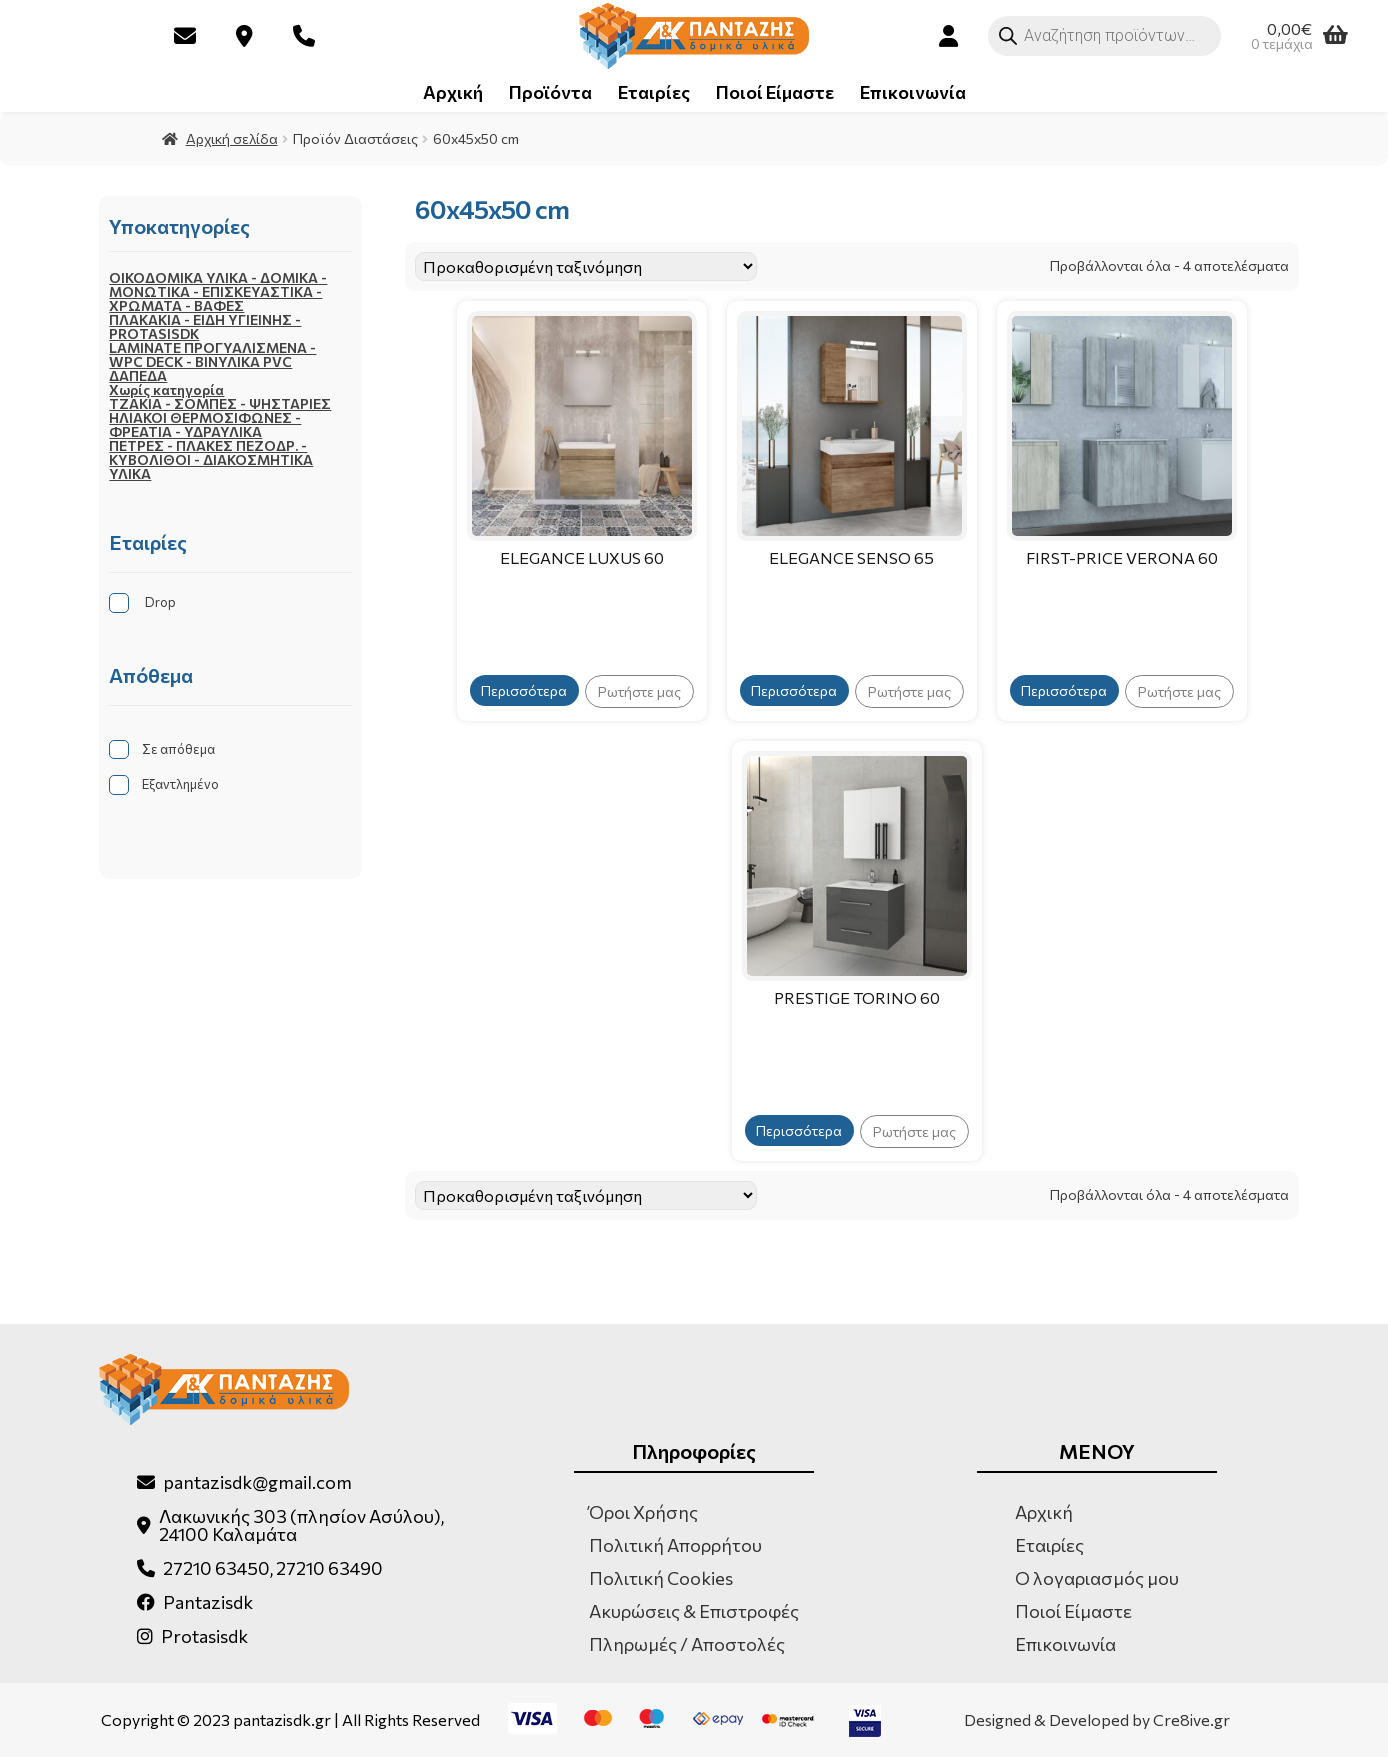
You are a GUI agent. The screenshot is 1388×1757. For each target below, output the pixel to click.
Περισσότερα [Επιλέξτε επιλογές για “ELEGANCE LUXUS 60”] (524, 690)
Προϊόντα (550, 92)
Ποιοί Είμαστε (775, 92)
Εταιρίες (654, 92)
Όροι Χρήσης (643, 1512)
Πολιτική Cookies (661, 1578)
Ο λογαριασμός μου (1097, 1578)
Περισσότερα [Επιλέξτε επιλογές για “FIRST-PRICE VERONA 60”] (1064, 690)
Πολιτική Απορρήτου (675, 1545)
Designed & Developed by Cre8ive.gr (1097, 1720)
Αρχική (453, 92)
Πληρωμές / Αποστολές (687, 1644)
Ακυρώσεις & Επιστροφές (694, 1611)
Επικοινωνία (913, 92)
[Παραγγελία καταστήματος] (586, 266)
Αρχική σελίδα (232, 138)
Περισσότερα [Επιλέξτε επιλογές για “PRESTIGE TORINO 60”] (799, 1130)
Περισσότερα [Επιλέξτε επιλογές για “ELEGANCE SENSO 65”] (794, 690)
